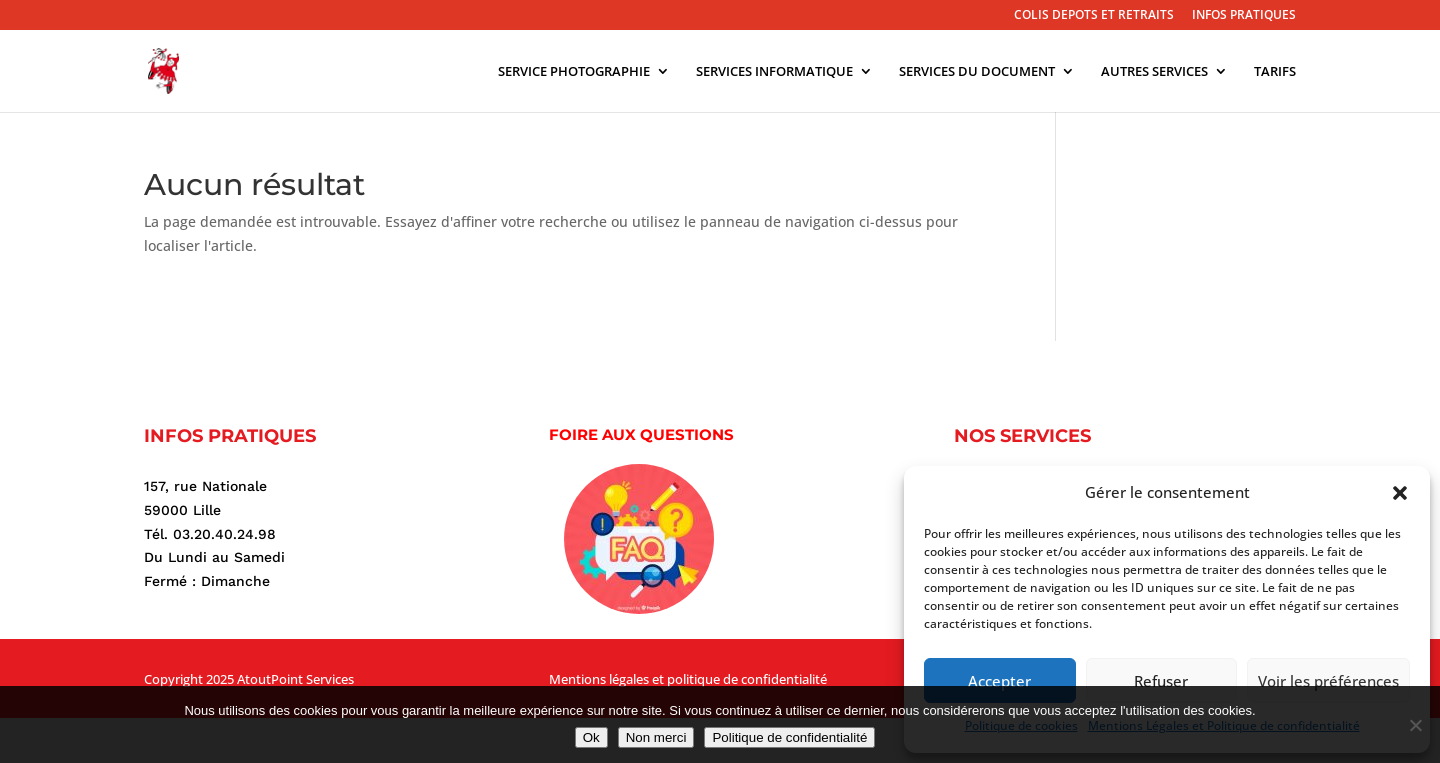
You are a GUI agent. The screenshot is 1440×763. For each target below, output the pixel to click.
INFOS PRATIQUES (1244, 16)
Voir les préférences (1328, 681)
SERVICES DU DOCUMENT (977, 72)
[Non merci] (1415, 725)
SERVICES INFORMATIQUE (774, 72)
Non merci (656, 737)
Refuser (1161, 681)
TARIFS (1275, 72)
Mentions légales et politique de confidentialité (688, 679)
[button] (1400, 493)
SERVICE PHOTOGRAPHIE (574, 72)
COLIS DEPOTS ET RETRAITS (1094, 16)
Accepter (999, 681)
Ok (591, 737)
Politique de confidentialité (789, 737)
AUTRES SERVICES (1154, 72)
